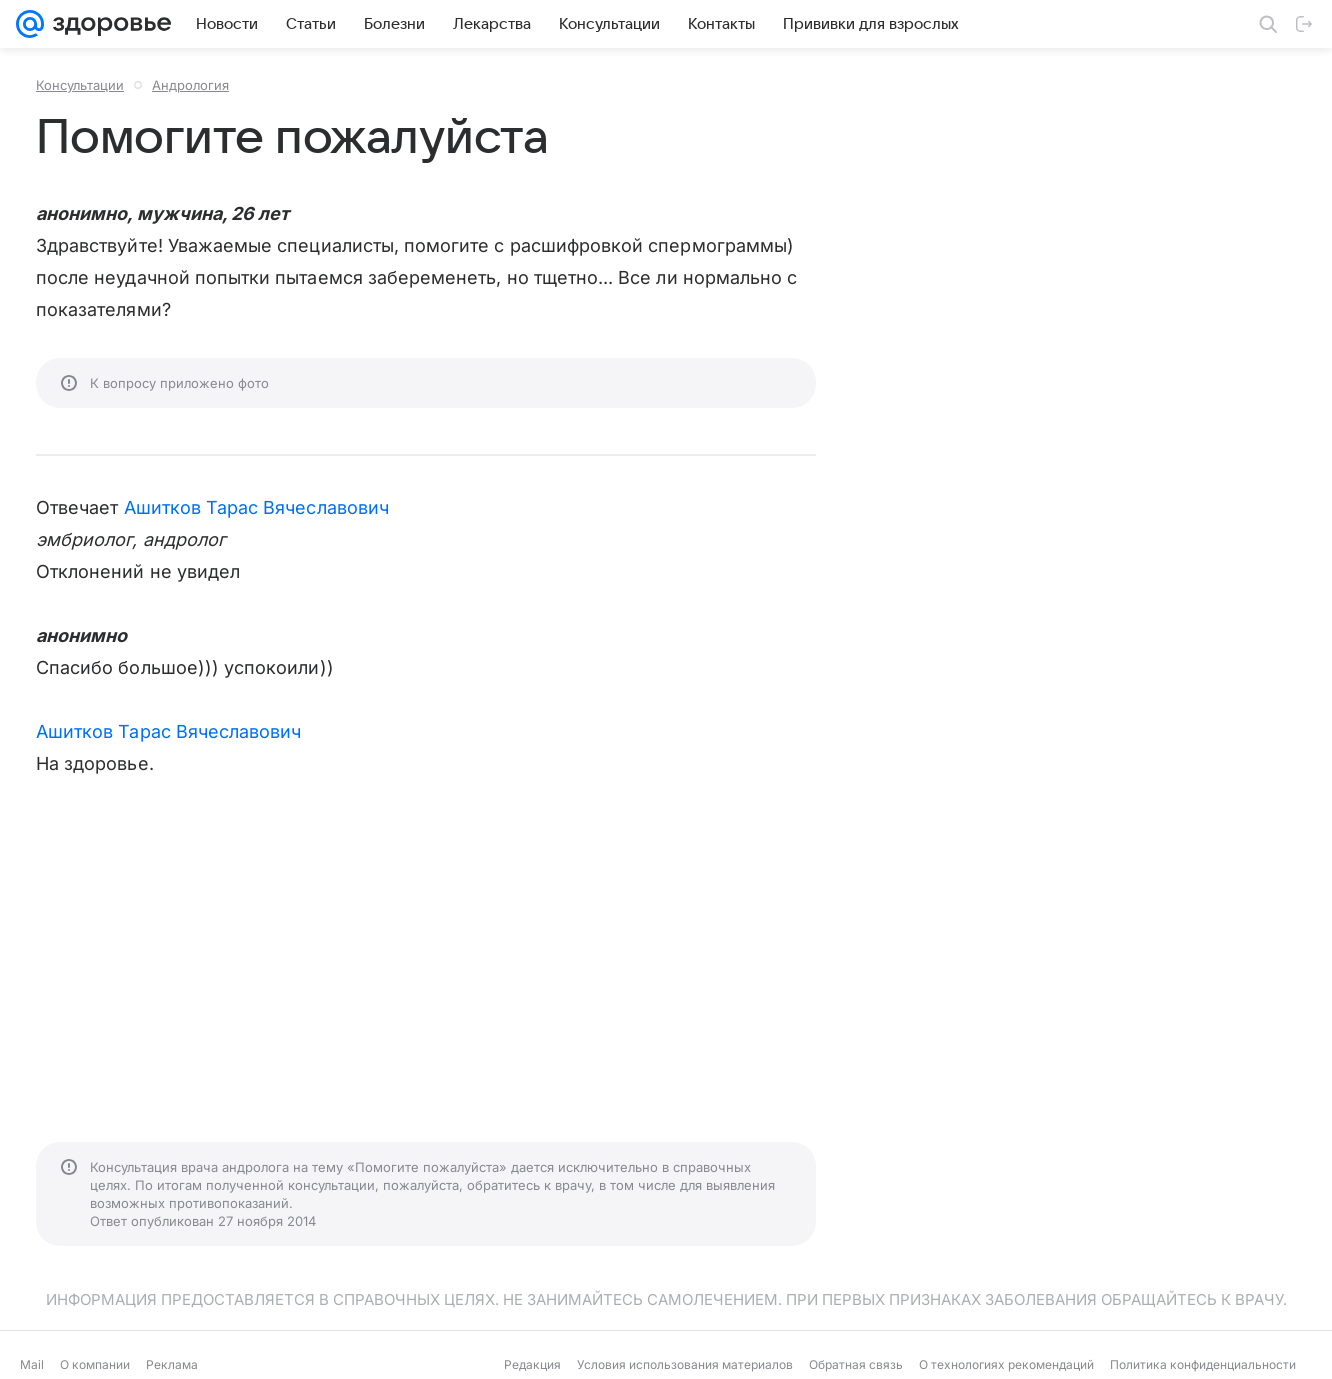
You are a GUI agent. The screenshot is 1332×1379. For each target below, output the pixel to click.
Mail (32, 1364)
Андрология (190, 85)
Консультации (80, 85)
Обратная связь (856, 1364)
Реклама (172, 1364)
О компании (95, 1364)
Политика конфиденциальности (1203, 1364)
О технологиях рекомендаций (1006, 1364)
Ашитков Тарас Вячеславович (256, 507)
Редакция (532, 1364)
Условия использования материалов (685, 1364)
